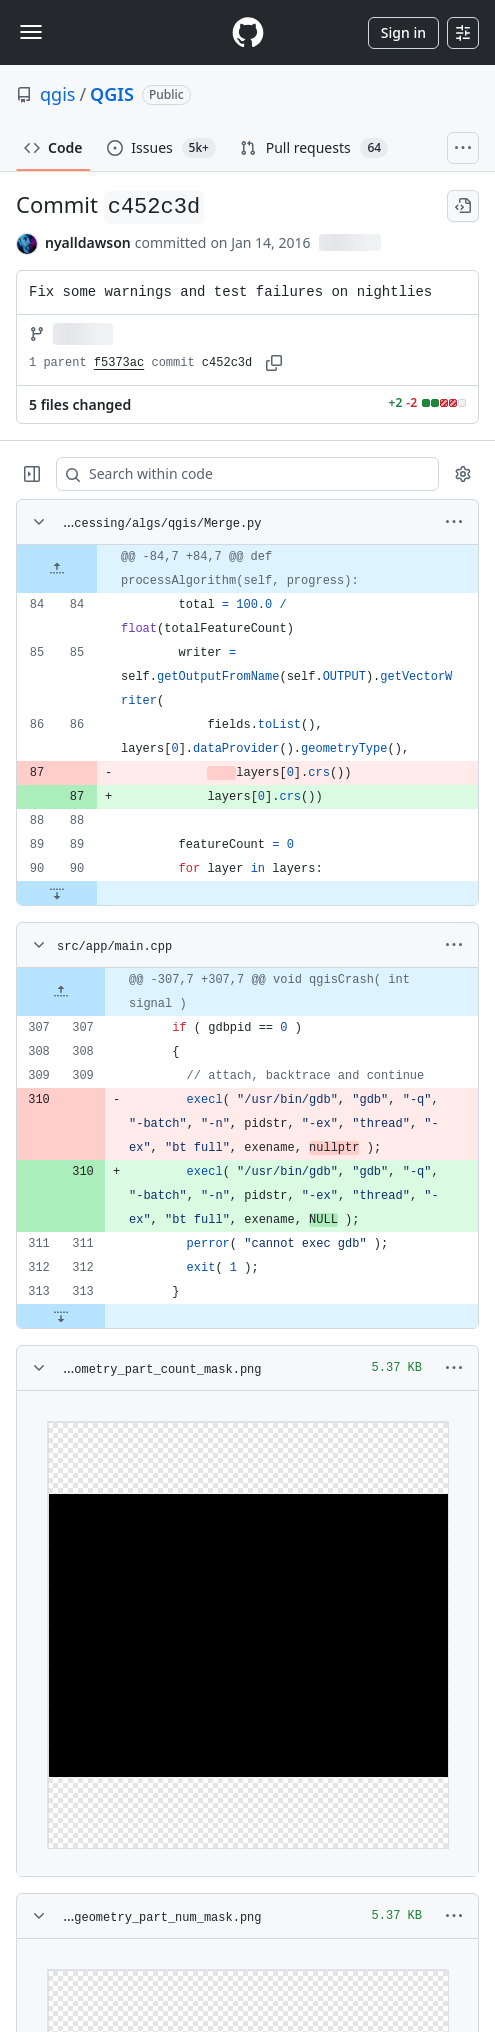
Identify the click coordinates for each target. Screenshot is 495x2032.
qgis (57, 94)
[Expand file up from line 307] (61, 992)
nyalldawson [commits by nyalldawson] (88, 242)
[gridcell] (247, 569)
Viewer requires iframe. (247, 1633)
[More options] (454, 522)
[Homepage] (248, 32)
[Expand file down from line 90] (57, 893)
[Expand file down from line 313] (61, 1316)
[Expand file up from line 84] (57, 569)
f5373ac (119, 363)
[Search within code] (238, 474)
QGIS (112, 94)
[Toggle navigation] (31, 32)
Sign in (403, 32)
